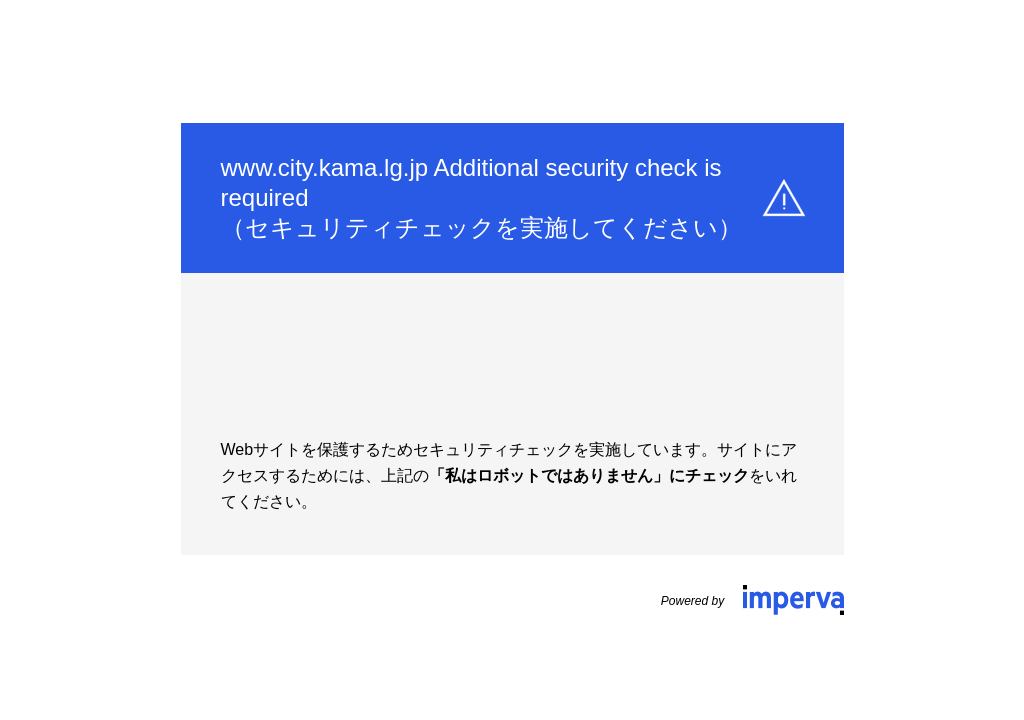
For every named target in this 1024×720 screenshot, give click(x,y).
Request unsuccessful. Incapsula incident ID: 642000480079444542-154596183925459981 (512, 360)
